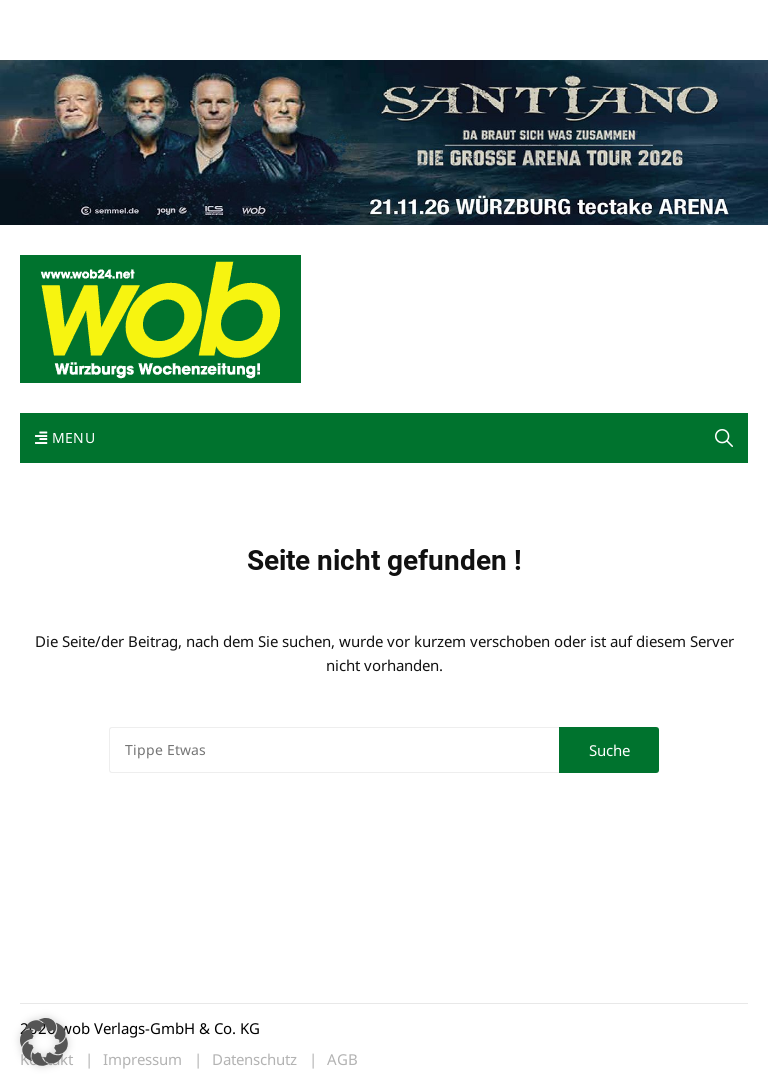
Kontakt (248, 18)
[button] (724, 438)
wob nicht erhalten (158, 18)
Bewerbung (54, 42)
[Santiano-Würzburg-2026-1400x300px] (384, 140)
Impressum (316, 18)
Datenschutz (254, 1059)
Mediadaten (56, 18)
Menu (65, 437)
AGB (342, 1059)
